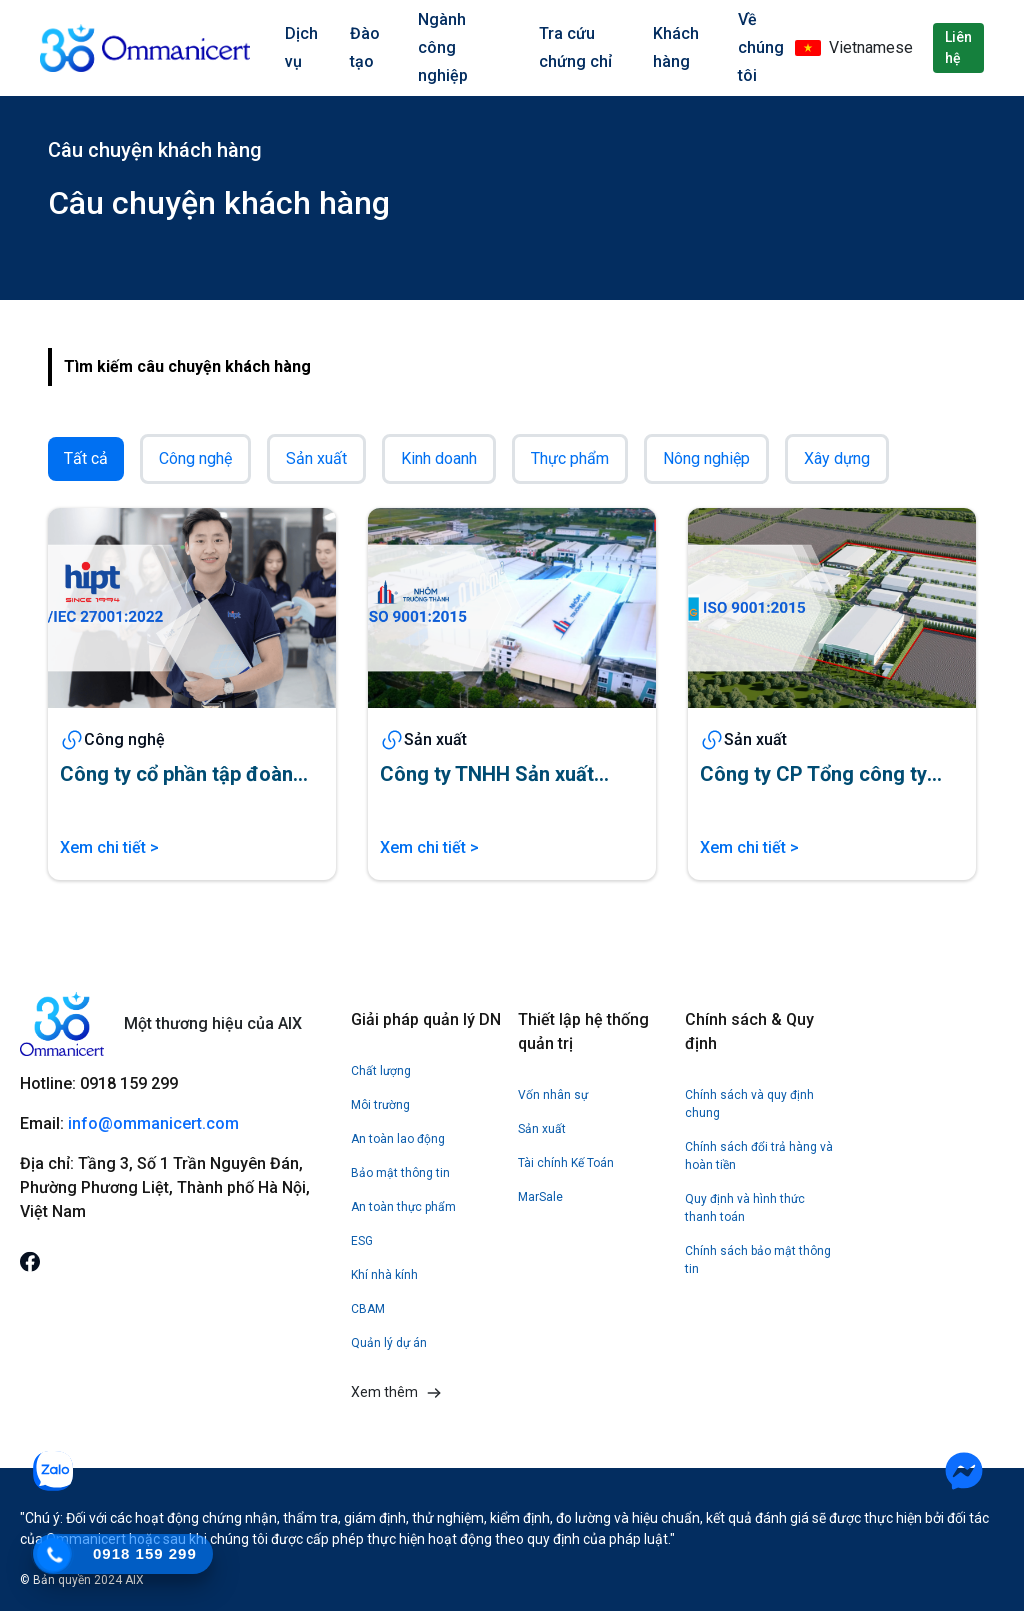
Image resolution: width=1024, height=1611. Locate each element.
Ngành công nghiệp (443, 47)
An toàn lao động (398, 1139)
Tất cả (86, 458)
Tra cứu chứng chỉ (575, 47)
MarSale (540, 1197)
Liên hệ (958, 47)
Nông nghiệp (706, 458)
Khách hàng (676, 47)
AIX (134, 1580)
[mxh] (30, 1261)
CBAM (368, 1309)
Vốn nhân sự (553, 1095)
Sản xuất (316, 458)
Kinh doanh (439, 458)
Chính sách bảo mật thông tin (758, 1260)
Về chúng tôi (761, 47)
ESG (362, 1241)
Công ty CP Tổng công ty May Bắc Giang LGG (813, 775)
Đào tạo (365, 47)
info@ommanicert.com (155, 1123)
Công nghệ (195, 458)
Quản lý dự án (389, 1343)
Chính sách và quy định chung (749, 1104)
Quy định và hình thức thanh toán (745, 1208)
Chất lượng (381, 1071)
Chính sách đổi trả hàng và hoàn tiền (759, 1156)
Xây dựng (837, 458)
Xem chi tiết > (109, 847)
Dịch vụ (301, 47)
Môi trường (380, 1105)
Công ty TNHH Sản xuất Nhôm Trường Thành (487, 775)
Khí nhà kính (384, 1275)
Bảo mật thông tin (400, 1173)
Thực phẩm (570, 458)
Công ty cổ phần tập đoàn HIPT (176, 775)
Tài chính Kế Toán (566, 1163)
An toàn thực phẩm (403, 1207)
